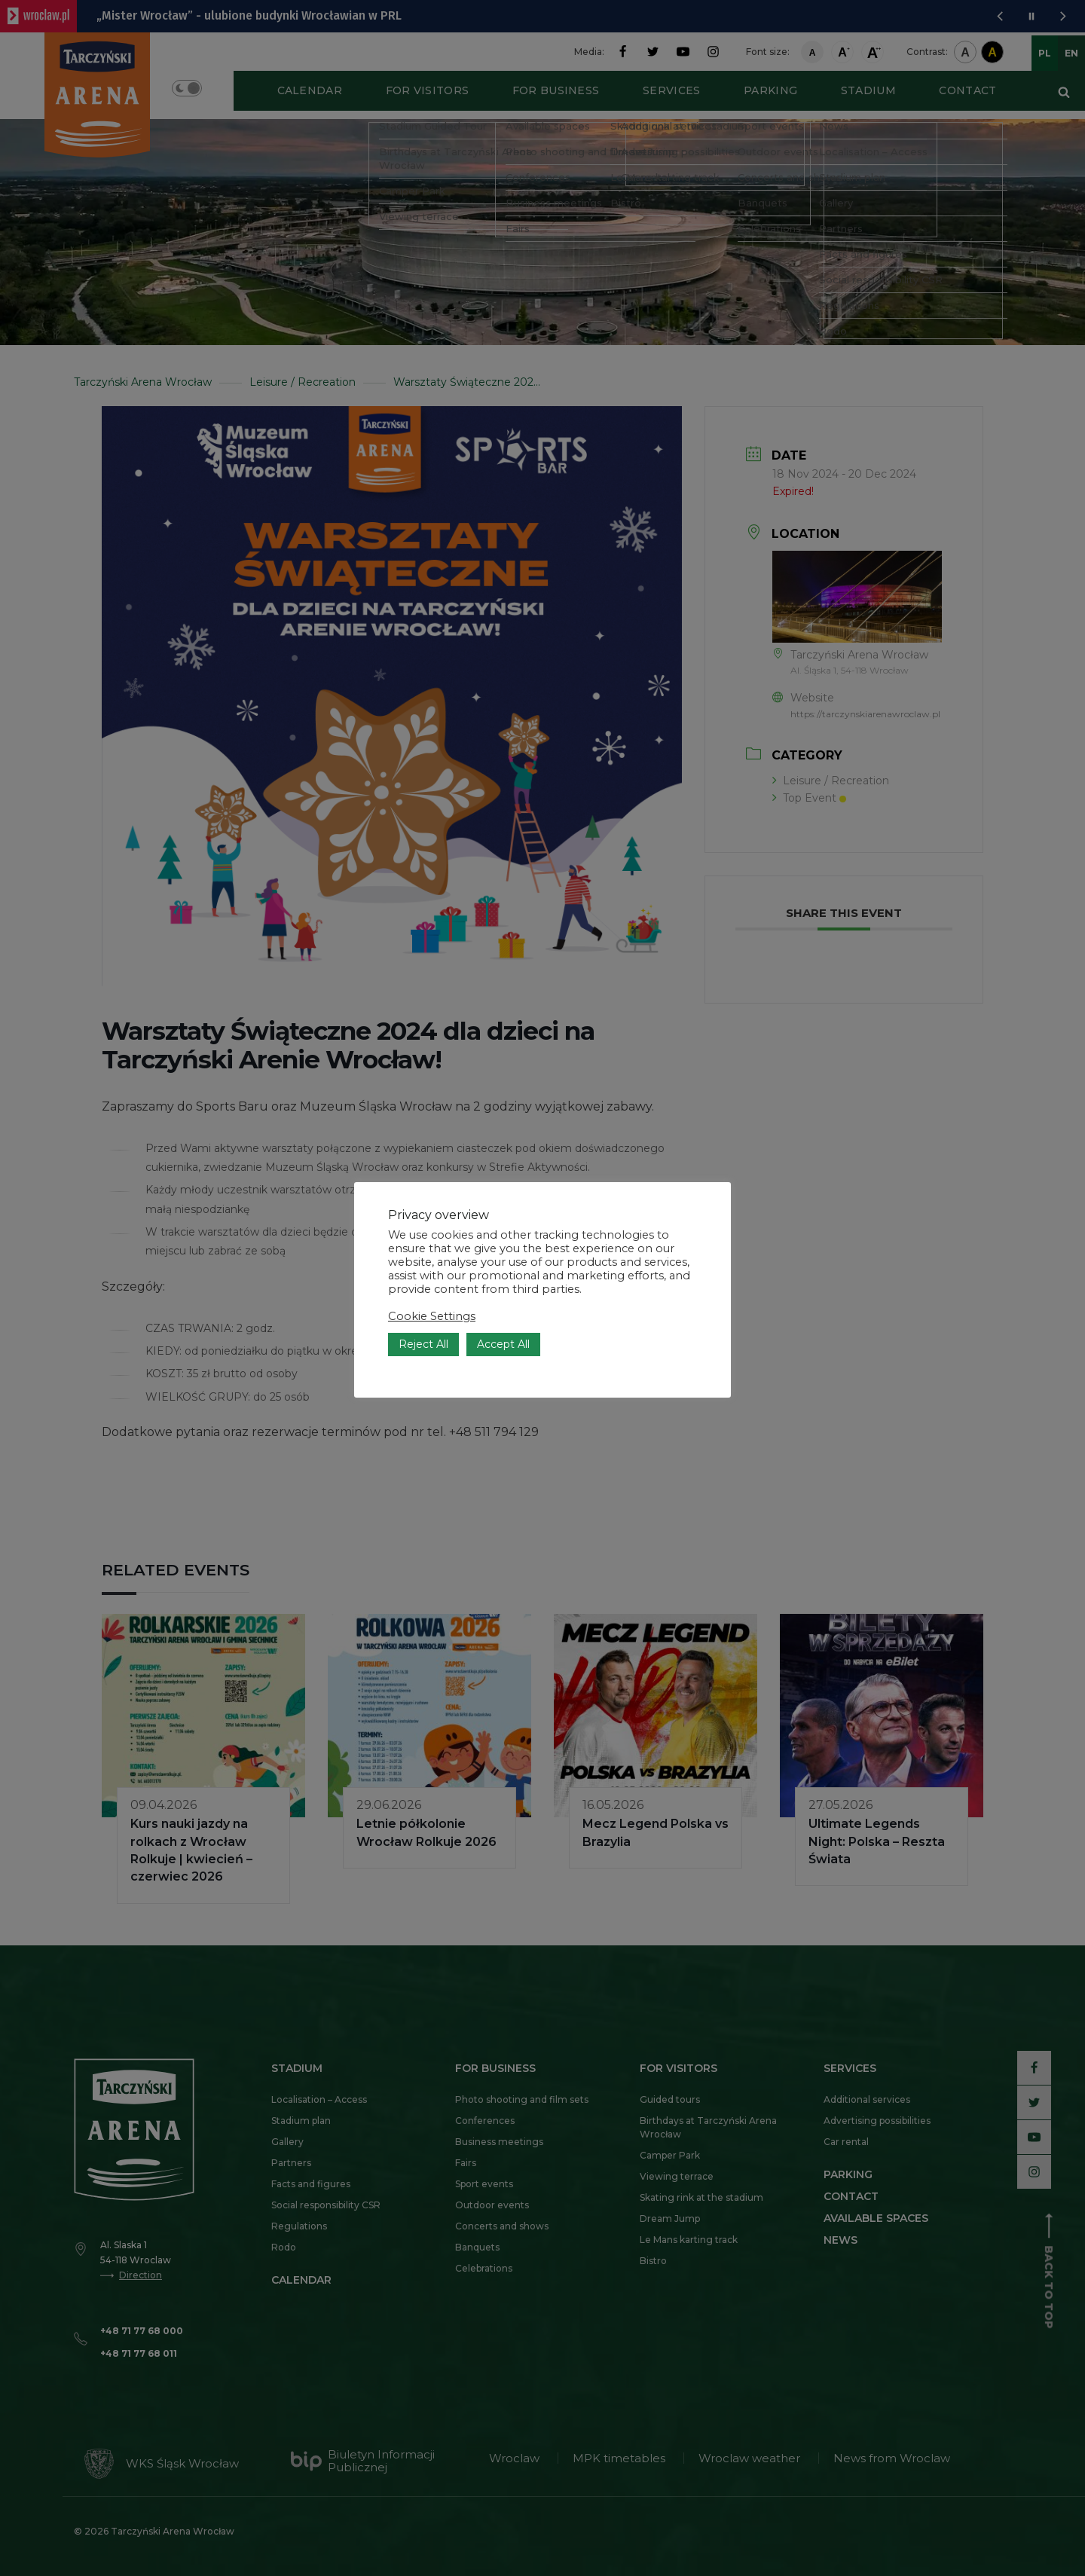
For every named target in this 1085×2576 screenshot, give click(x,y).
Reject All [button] (423, 1344)
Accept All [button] (503, 1344)
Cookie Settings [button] (431, 1316)
